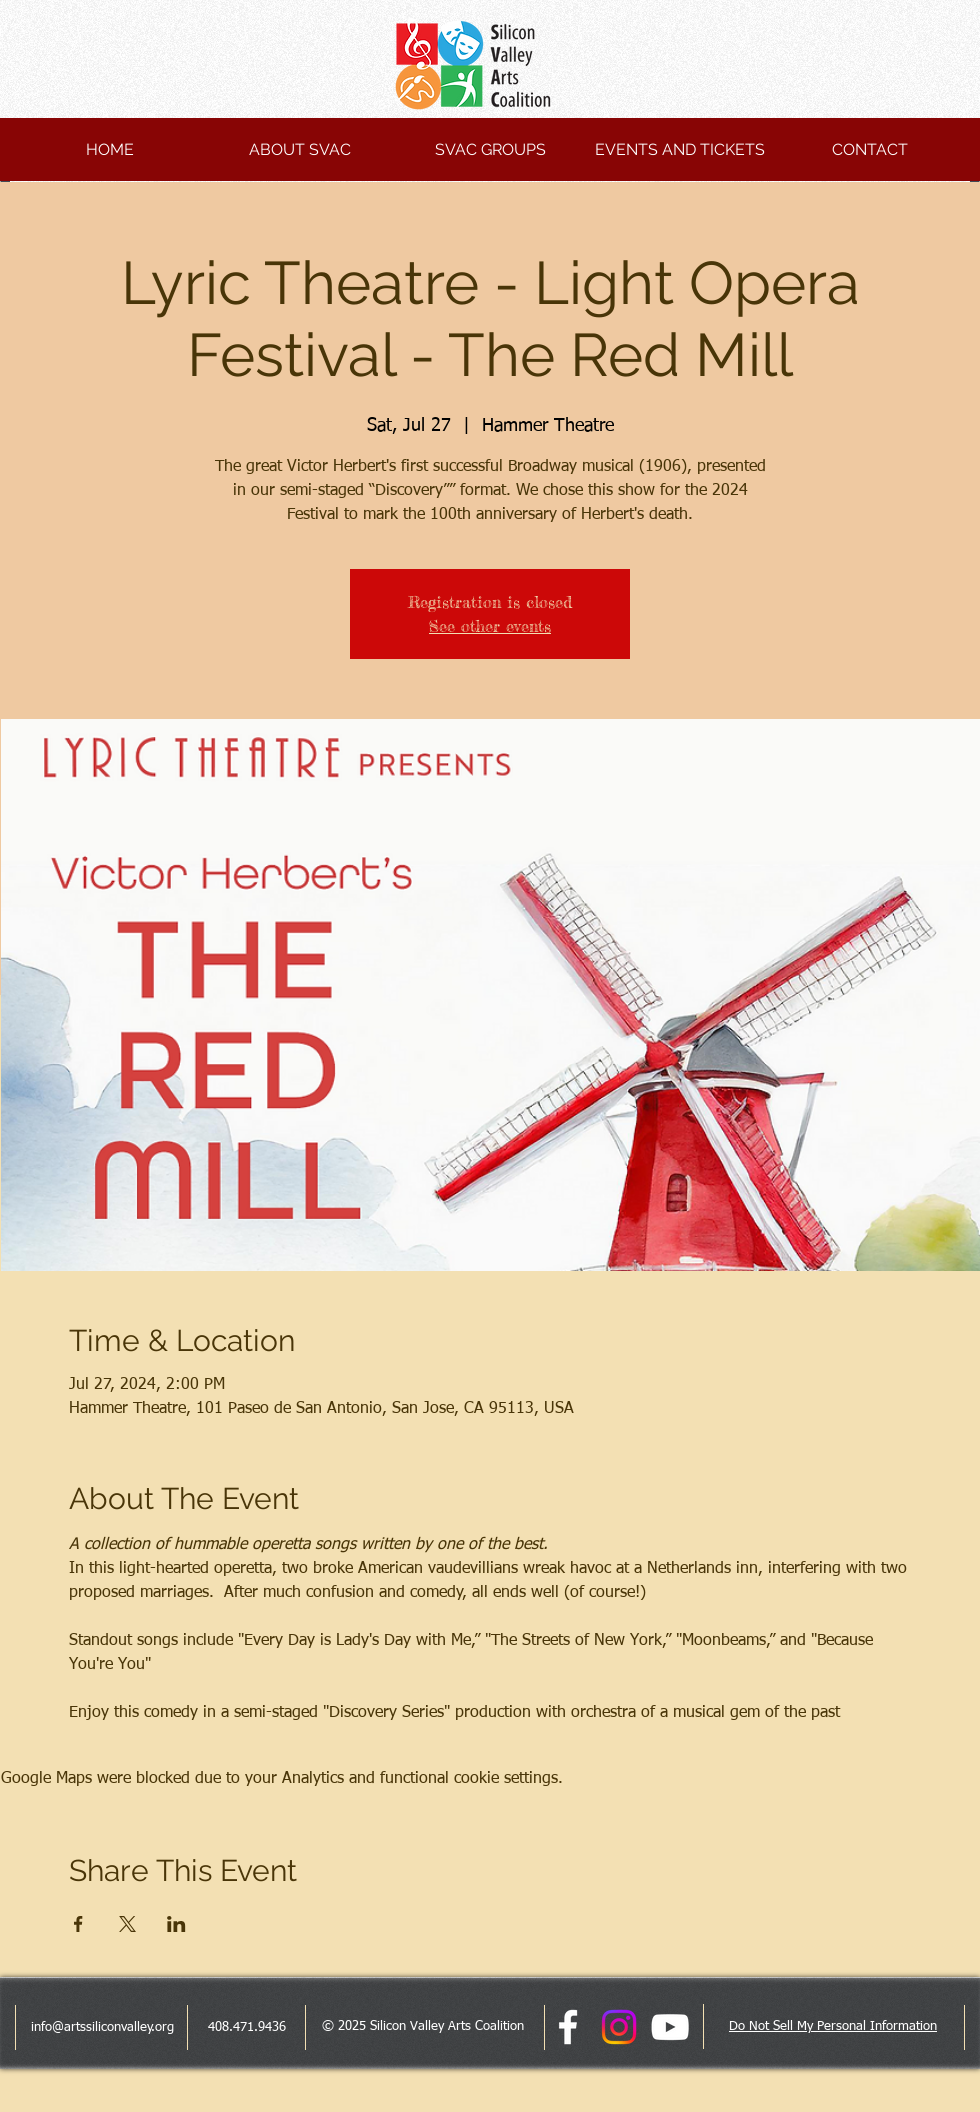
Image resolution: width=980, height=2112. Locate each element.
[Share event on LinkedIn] (176, 1924)
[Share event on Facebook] (78, 1924)
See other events (490, 626)
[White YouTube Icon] (670, 2027)
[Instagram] (619, 2027)
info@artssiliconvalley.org (102, 2027)
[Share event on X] (127, 1924)
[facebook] (568, 2027)
